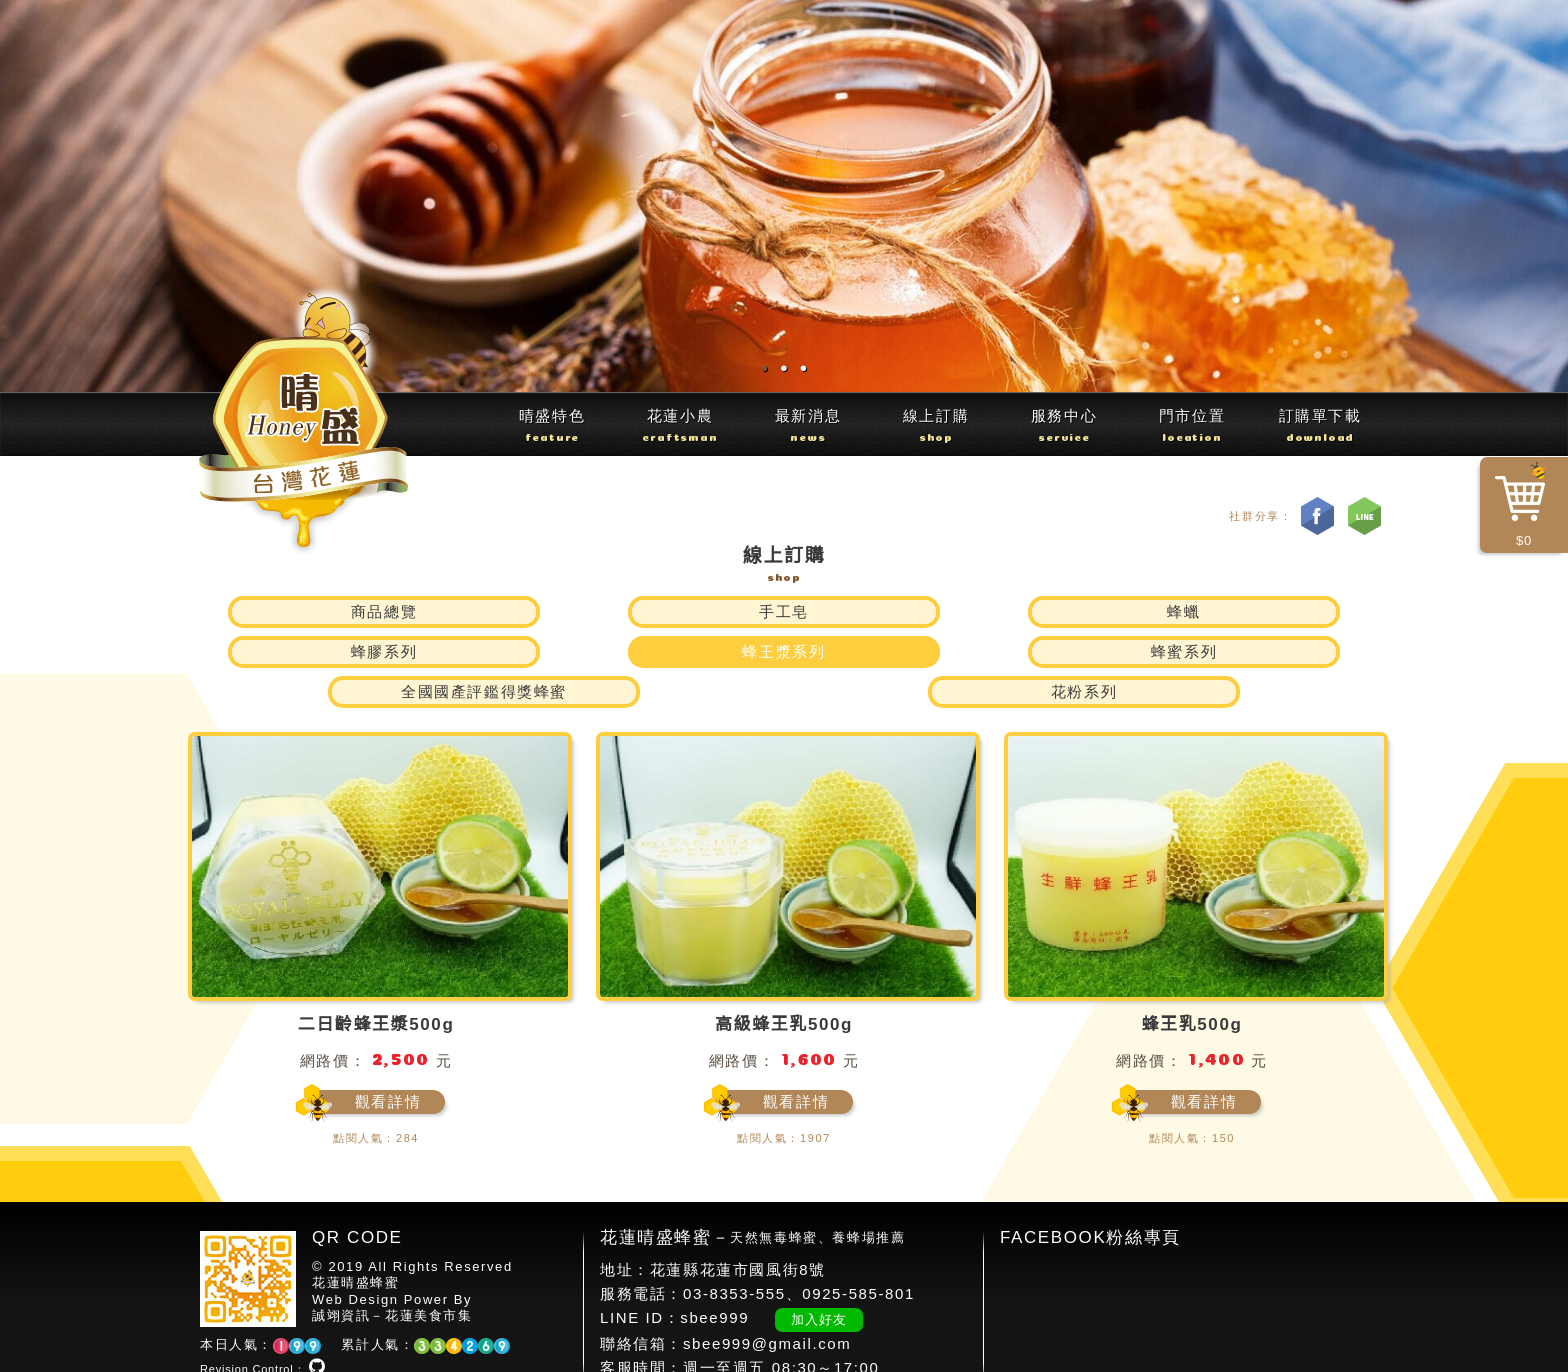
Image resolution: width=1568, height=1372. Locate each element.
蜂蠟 (683, 611)
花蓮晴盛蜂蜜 (356, 1242)
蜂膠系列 (884, 611)
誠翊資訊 (341, 1275)
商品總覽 (284, 611)
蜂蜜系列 (1284, 611)
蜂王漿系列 (1084, 611)
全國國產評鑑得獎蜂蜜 (484, 651)
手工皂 (484, 611)
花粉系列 (1084, 651)
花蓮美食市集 (429, 1275)
